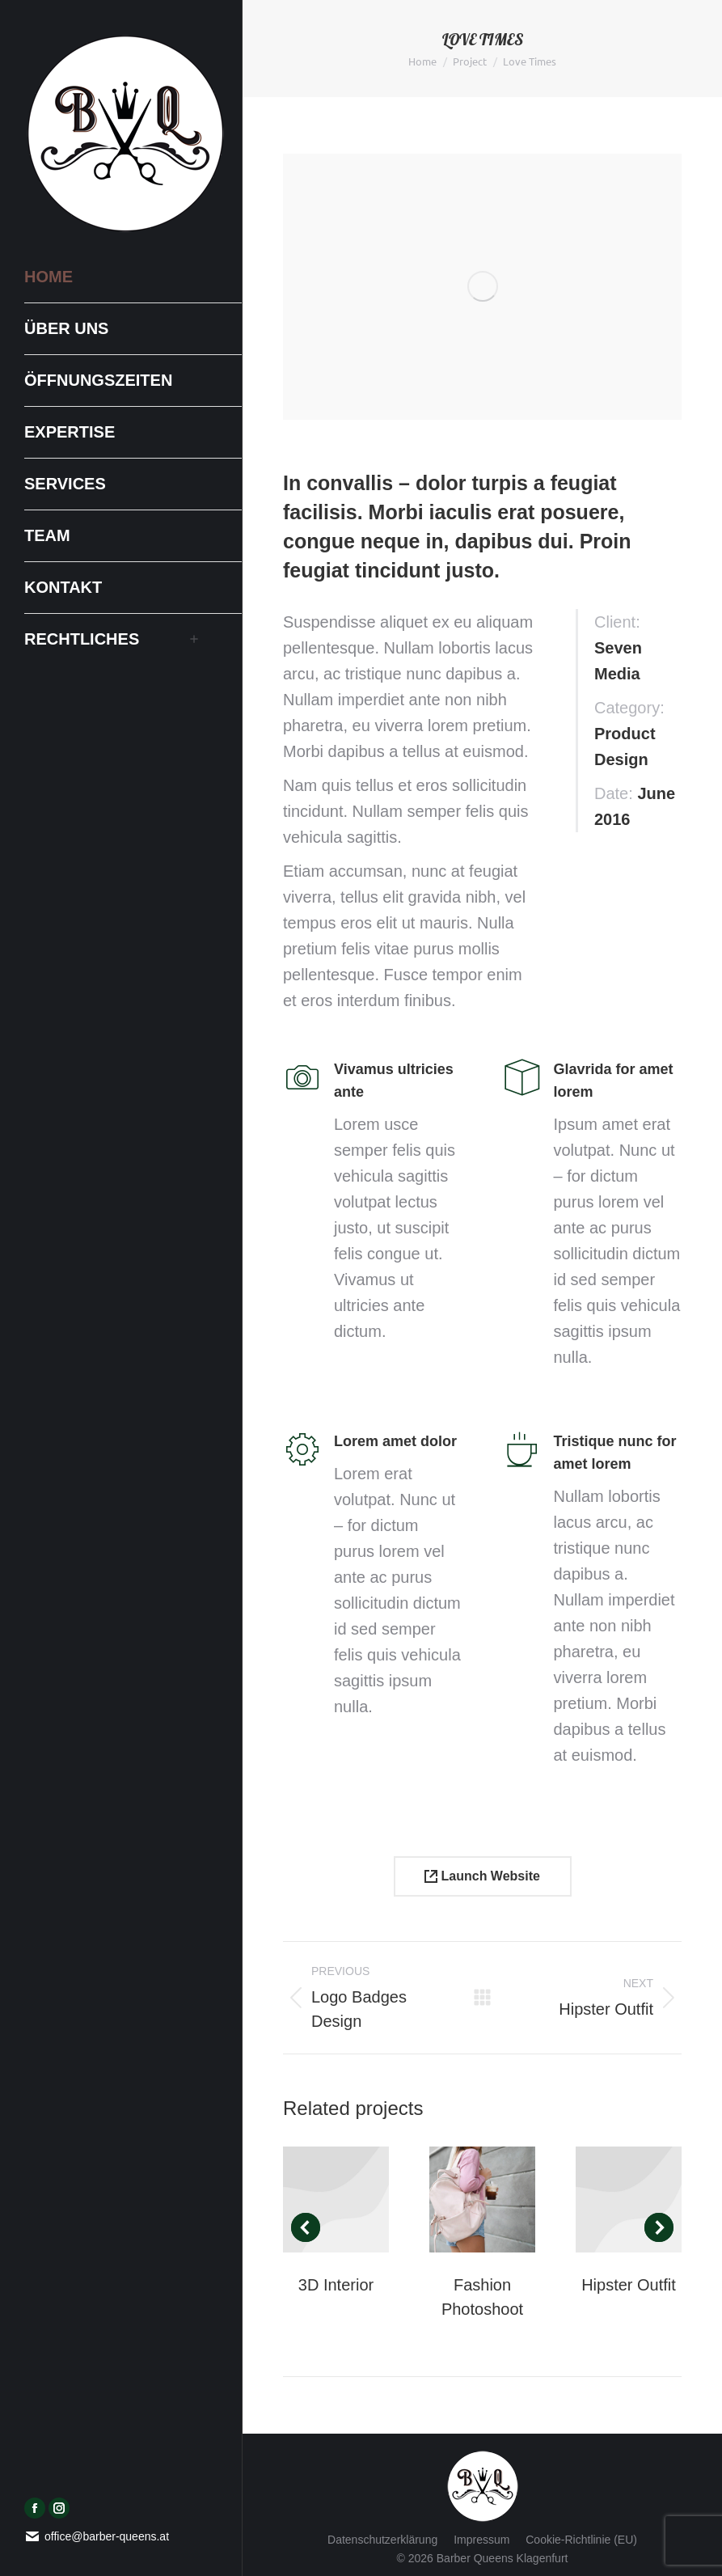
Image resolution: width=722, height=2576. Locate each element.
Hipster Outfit (628, 2285)
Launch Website (482, 1876)
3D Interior (336, 2285)
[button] (305, 2227)
